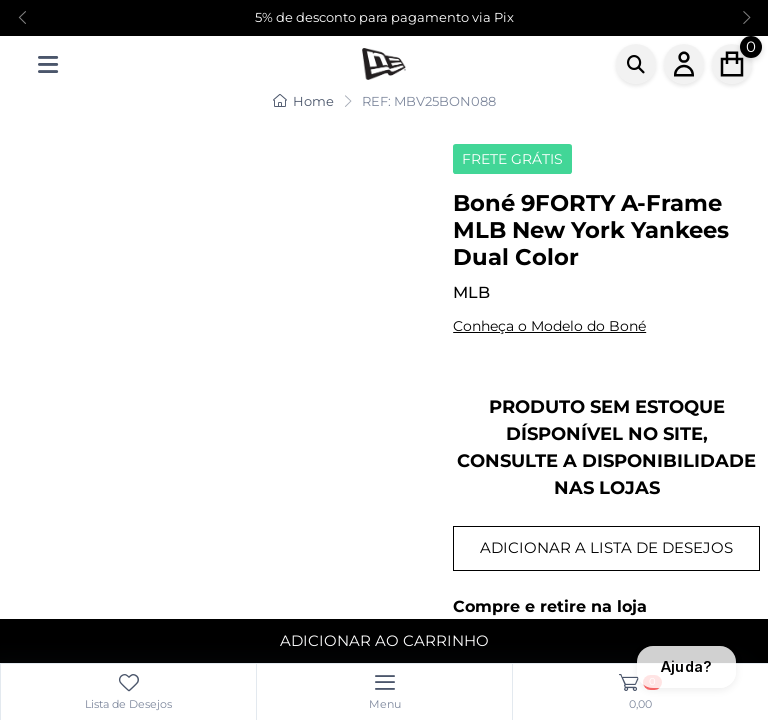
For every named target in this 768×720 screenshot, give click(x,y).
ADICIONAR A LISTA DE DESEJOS (606, 547)
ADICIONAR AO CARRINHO (384, 640)
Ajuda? (686, 666)
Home (303, 101)
